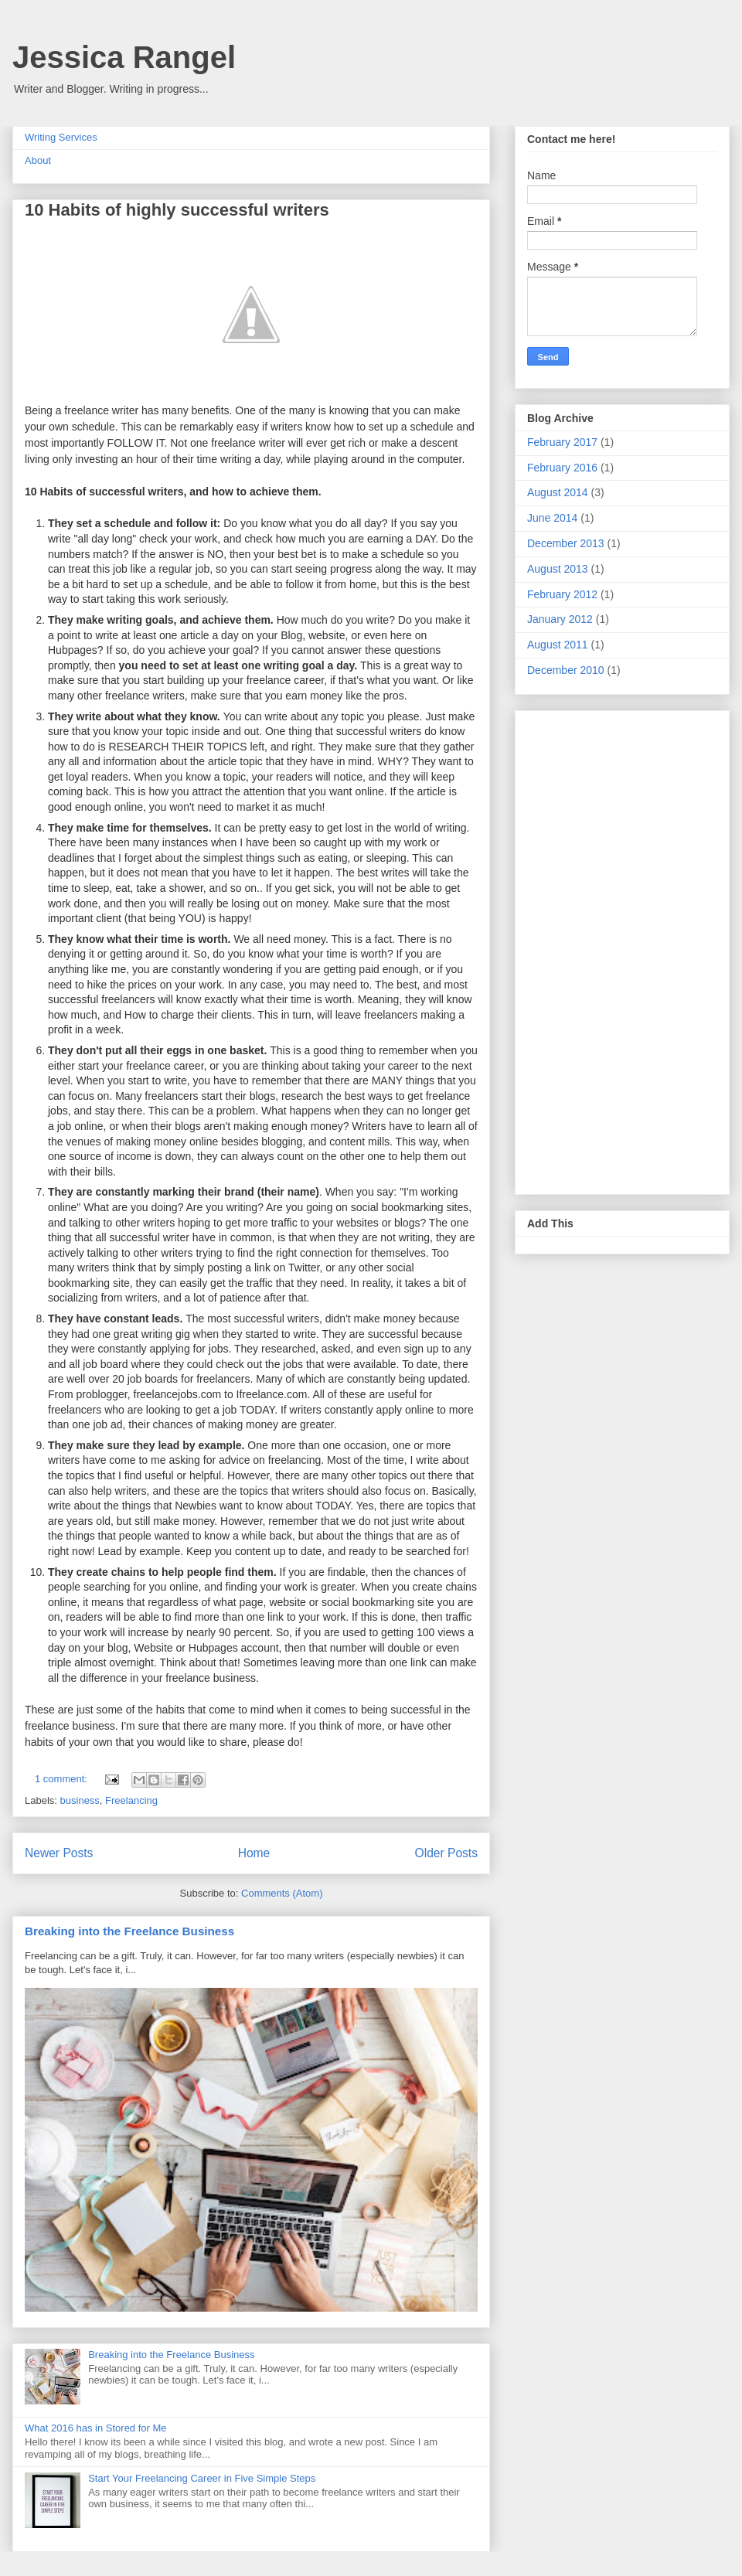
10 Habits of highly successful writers (177, 209)
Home (254, 1853)
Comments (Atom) (281, 1893)
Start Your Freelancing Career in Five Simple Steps (201, 2478)
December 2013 (565, 543)
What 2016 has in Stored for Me (96, 2428)
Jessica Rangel (124, 57)
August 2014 (557, 492)
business (80, 1800)
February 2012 (562, 594)
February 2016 (562, 467)
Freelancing (131, 1800)
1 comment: (62, 1779)
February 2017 (562, 442)
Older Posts (446, 1853)
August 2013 (557, 569)
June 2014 (552, 518)
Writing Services (61, 137)
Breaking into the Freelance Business (129, 1931)
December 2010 (565, 670)
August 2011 (557, 644)
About (38, 160)
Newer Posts (59, 1853)
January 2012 (560, 619)
